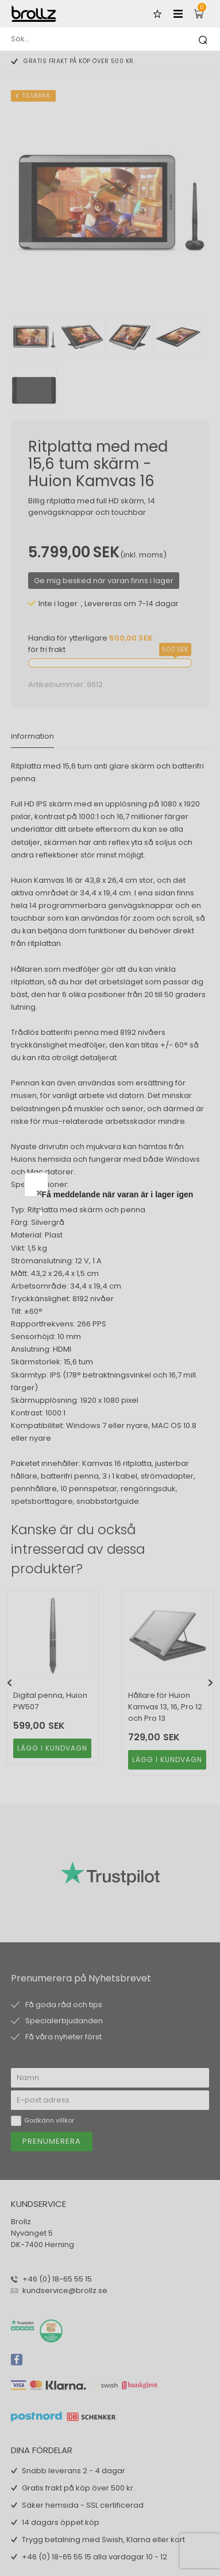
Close (175, 1193)
